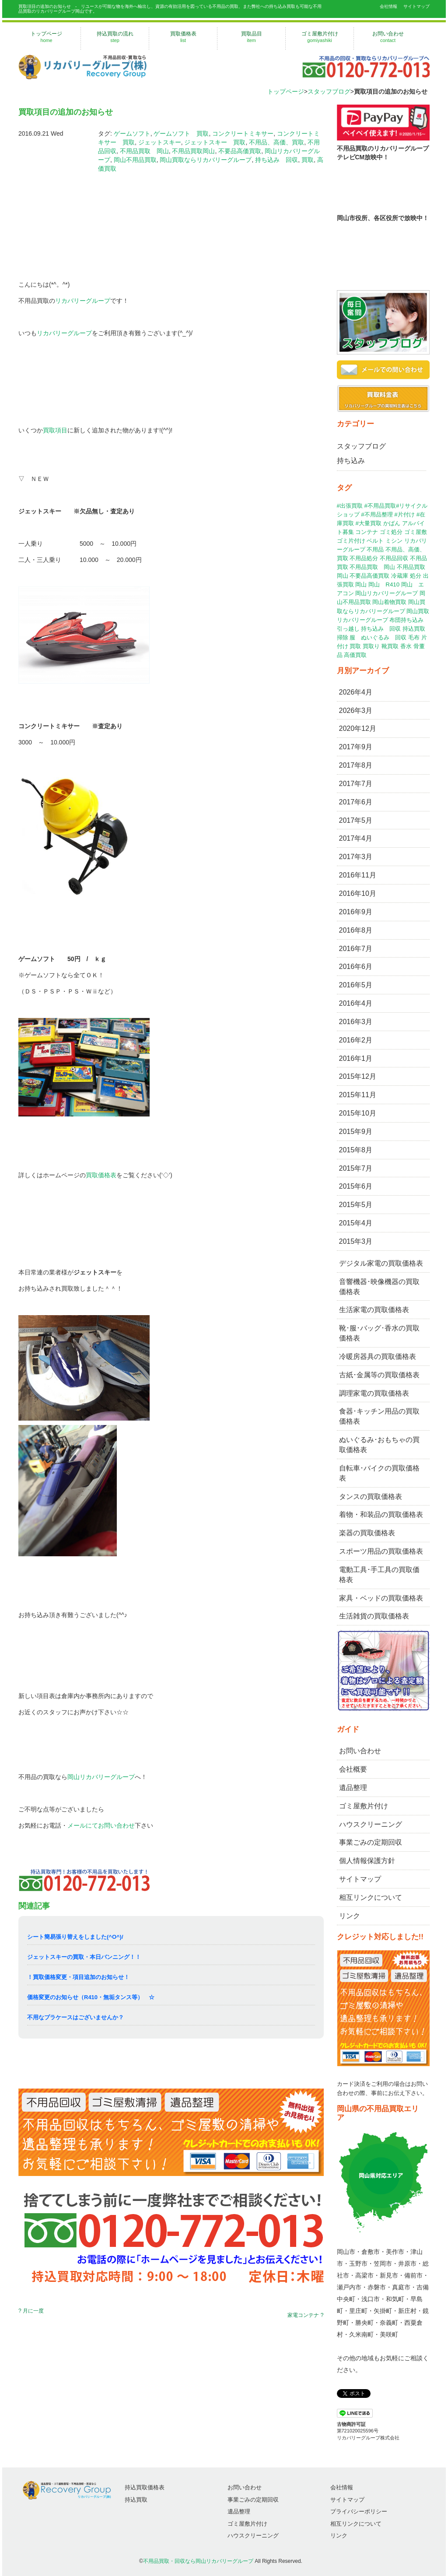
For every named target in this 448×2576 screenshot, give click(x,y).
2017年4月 (356, 838)
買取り (371, 646)
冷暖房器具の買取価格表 (377, 1356)
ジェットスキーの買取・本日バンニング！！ (84, 1957)
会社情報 (388, 6)
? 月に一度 (31, 2311)
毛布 (414, 637)
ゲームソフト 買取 (181, 133)
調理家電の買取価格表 (374, 1393)
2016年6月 (356, 966)
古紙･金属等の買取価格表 (379, 1375)
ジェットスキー (159, 142)
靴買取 (390, 646)
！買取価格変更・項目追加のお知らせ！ (78, 1977)
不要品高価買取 (239, 150)
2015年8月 (356, 1150)
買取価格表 (183, 37)
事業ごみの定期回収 (370, 1842)
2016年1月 (356, 1058)
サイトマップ (416, 6)
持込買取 (413, 628)
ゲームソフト (132, 133)
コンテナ (366, 532)
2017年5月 (356, 820)
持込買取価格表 (144, 2487)
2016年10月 (357, 893)
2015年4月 (356, 1223)
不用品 (375, 549)
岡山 (361, 584)
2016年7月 (356, 948)
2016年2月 (356, 1040)
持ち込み (351, 460)
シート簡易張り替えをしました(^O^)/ (75, 1937)
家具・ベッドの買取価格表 (381, 1598)
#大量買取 (368, 523)
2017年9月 (356, 747)
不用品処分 (364, 558)
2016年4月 (356, 1003)
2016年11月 (357, 875)
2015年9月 (356, 1131)
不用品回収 (394, 558)
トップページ (46, 37)
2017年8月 (356, 765)
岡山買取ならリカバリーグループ (206, 159)
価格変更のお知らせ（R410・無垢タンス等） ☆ (90, 1997)
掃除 (342, 637)
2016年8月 (356, 930)
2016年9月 (356, 912)
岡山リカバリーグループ (101, 1776)
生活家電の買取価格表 (374, 1309)
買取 (307, 159)
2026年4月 (356, 692)
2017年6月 (356, 802)
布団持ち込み (406, 620)
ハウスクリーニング (370, 1824)
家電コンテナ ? (305, 2315)
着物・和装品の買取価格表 (381, 1514)
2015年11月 (357, 1094)
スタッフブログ (329, 91)
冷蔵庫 (399, 575)
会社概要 (353, 1769)
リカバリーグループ (82, 300)
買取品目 (251, 37)
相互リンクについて (370, 1897)
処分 (415, 575)
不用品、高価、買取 (276, 142)
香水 (406, 646)
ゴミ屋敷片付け (319, 37)
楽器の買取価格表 (367, 1533)
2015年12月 (357, 1076)
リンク (349, 1916)
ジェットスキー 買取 (214, 142)
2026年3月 (356, 710)
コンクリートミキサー (242, 133)
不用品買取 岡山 (144, 150)
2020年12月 (357, 728)
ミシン (393, 540)
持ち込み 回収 (276, 159)
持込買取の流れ (115, 37)
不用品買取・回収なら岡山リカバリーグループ (198, 2561)
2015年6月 (356, 1186)
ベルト (375, 540)
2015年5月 (356, 1204)
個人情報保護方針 (367, 1860)
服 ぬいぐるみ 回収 (378, 637)
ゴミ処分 (391, 532)
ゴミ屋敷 (415, 532)
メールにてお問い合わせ (101, 1825)
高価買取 (355, 655)
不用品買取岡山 (193, 150)
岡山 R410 (383, 584)
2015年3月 (356, 1241)
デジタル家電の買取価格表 (381, 1263)
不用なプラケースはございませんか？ (75, 2017)
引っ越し (348, 628)
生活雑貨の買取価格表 (374, 1616)
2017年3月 (356, 856)
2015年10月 (357, 1113)
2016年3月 (356, 1021)
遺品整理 (353, 1787)
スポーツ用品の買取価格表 (381, 1551)
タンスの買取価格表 (370, 1496)
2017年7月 (356, 783)
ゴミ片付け (351, 540)
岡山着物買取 (389, 602)
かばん (391, 523)
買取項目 (55, 430)
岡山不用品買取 (135, 159)
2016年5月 (356, 985)
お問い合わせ (388, 37)
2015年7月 (356, 1168)
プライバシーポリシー (358, 2511)
